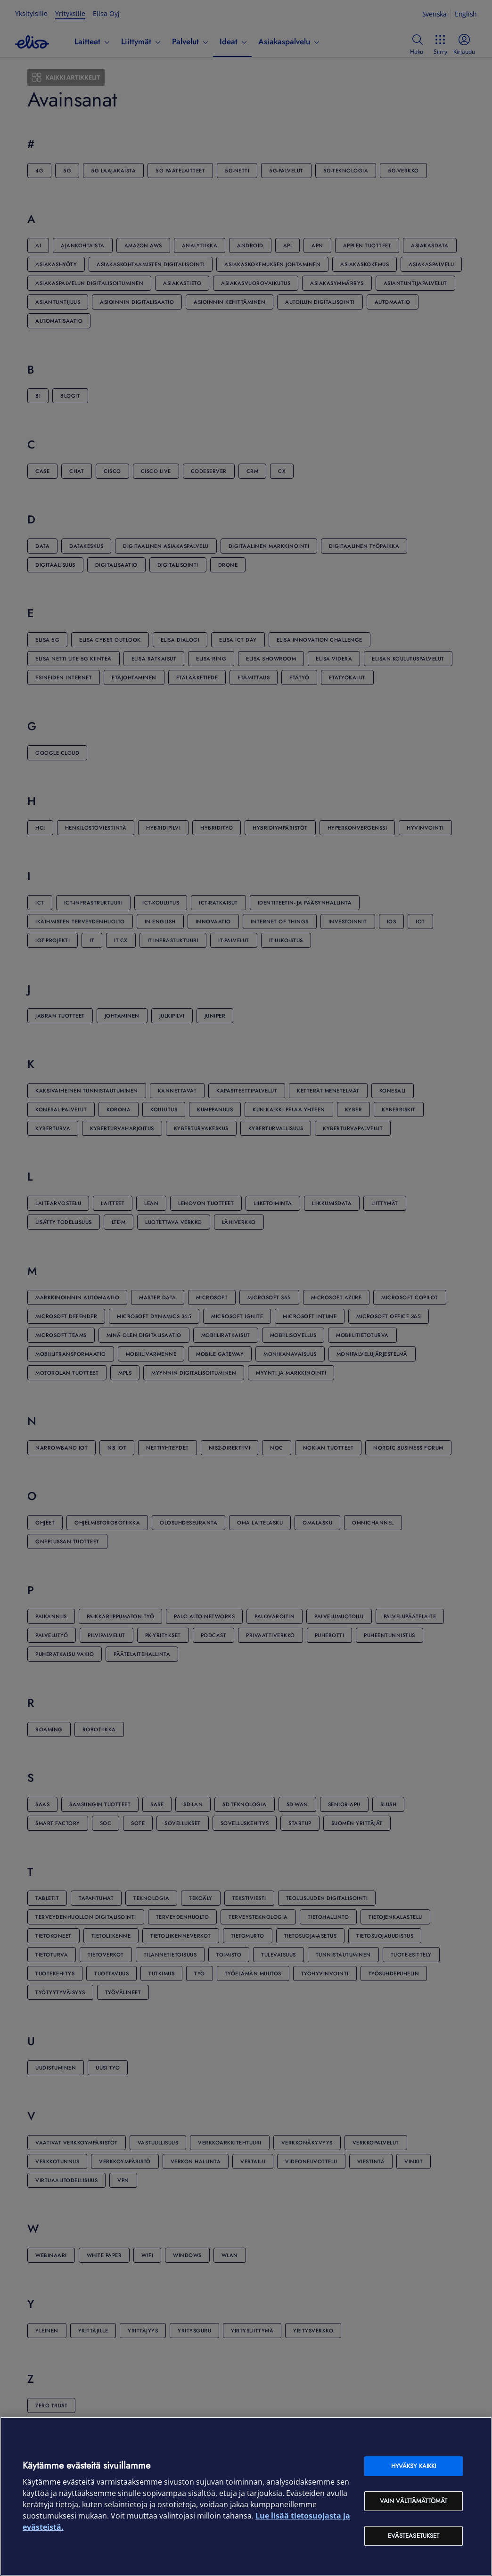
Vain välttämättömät (413, 2500)
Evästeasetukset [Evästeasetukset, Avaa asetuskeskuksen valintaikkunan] (414, 2535)
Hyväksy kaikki (413, 2466)
